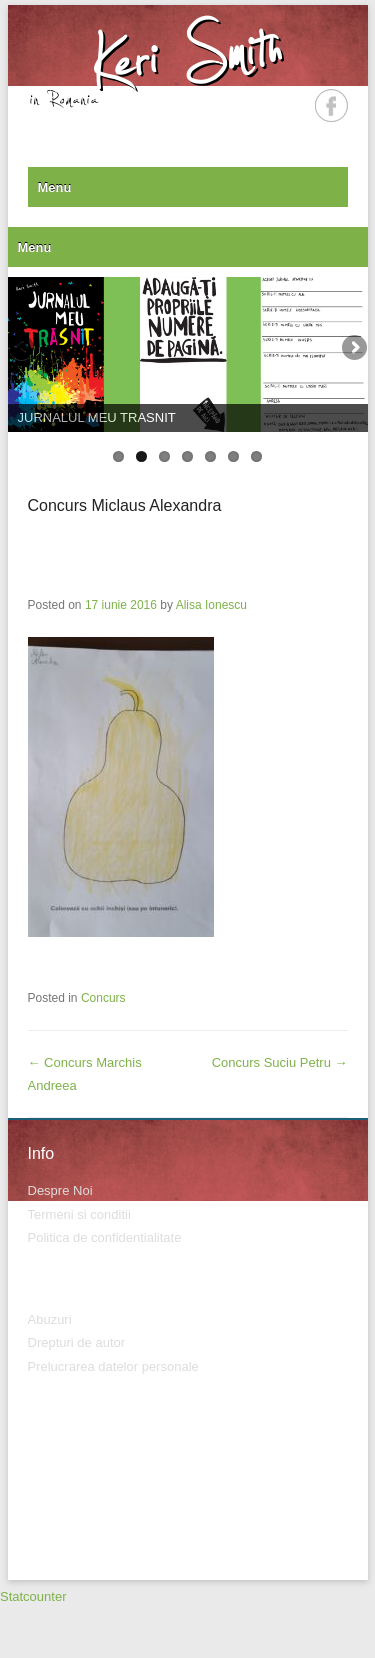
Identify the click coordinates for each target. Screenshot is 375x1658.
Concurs (103, 998)
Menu (55, 187)
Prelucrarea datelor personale (113, 1366)
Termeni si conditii (79, 1214)
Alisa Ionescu (211, 605)
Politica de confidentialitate (105, 1237)
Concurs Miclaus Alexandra (125, 505)
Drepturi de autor (77, 1342)
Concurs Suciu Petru (280, 1062)
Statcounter (33, 1596)
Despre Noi (60, 1190)
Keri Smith (187, 56)
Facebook (331, 105)
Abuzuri (50, 1319)
